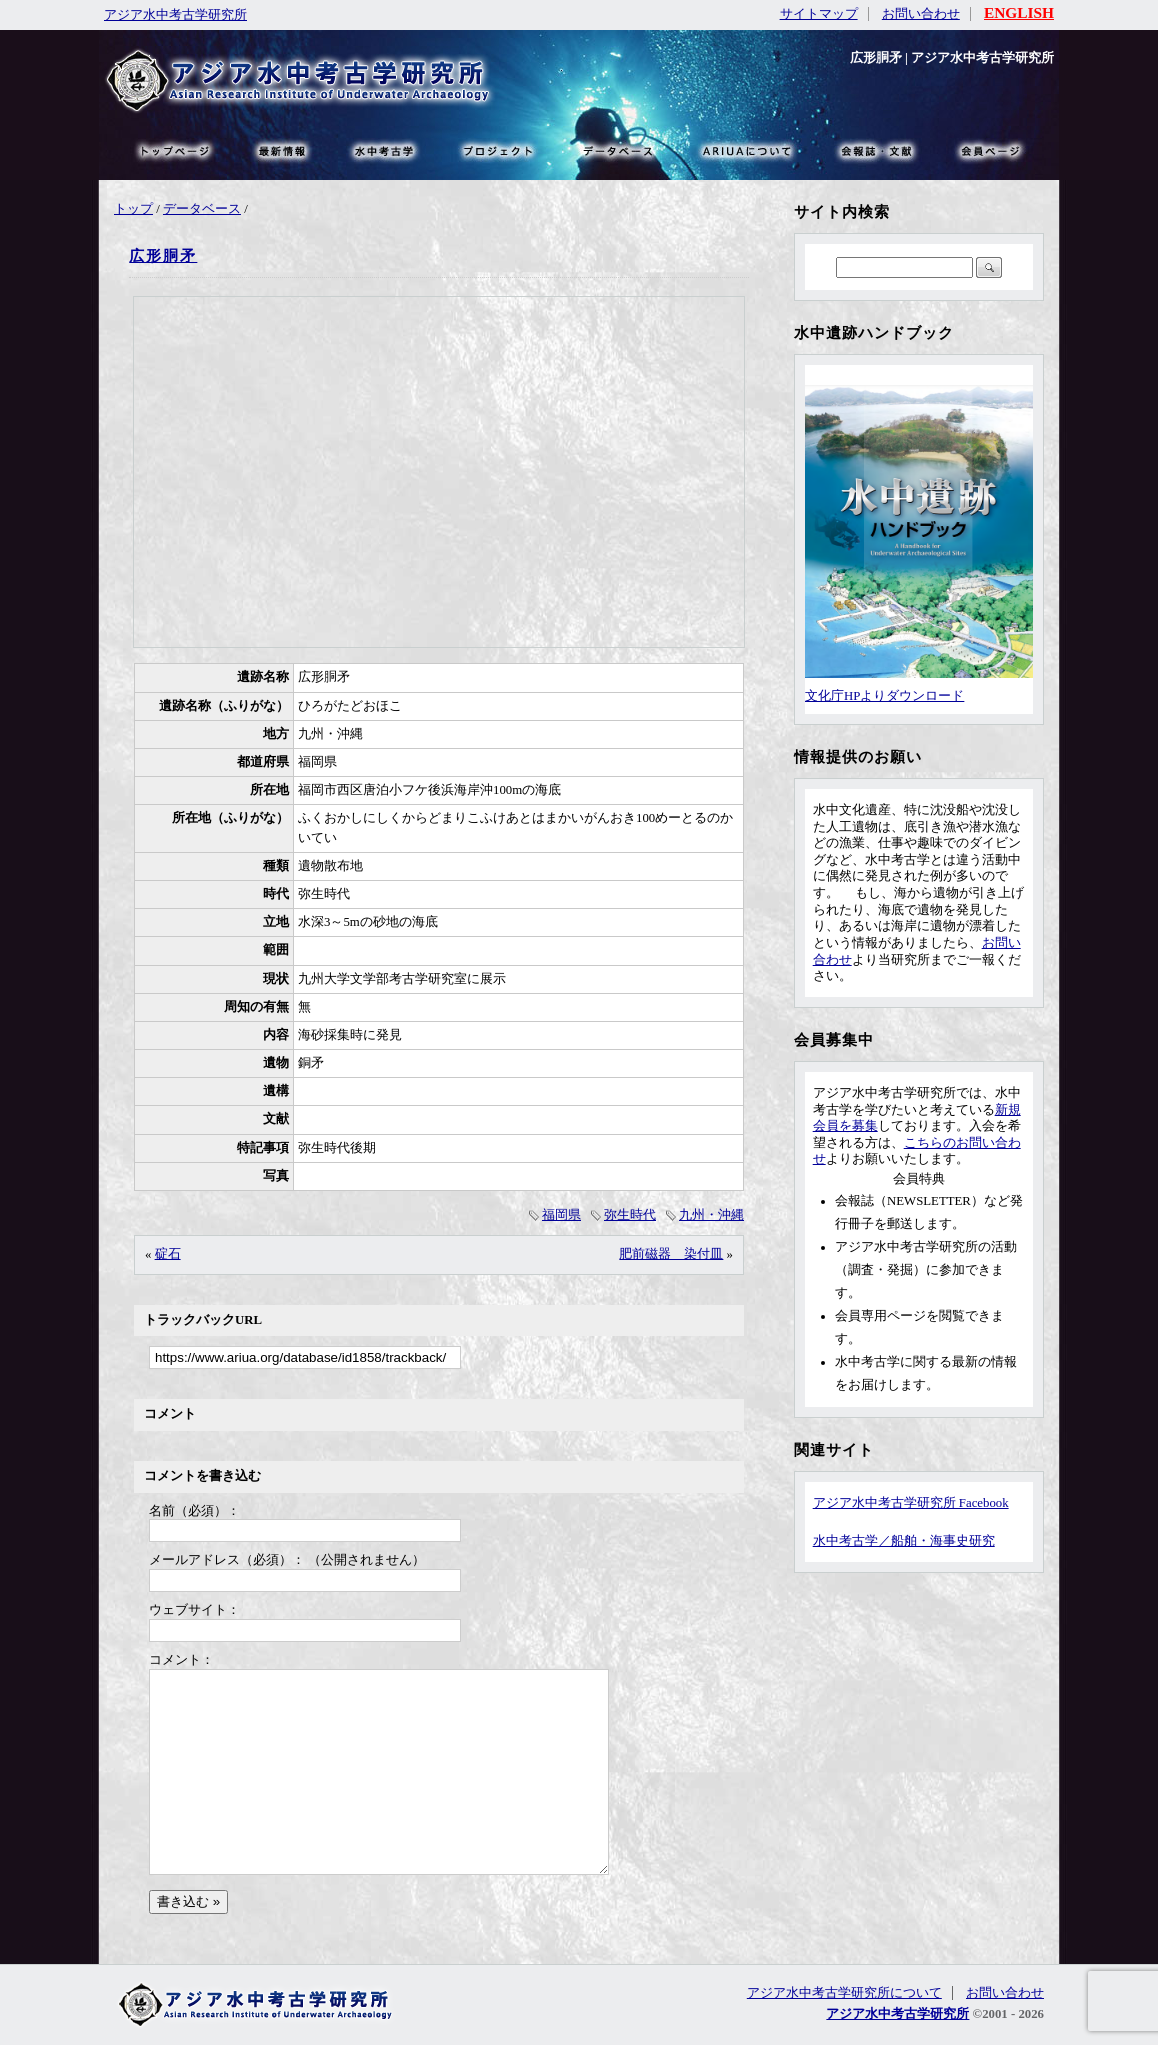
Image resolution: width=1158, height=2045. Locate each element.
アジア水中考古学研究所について (844, 1993)
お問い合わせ (921, 14)
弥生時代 (630, 1215)
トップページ (174, 150)
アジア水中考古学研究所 (175, 15)
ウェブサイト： (194, 1610)
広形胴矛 (163, 255)
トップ (133, 209)
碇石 (168, 1254)
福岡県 (561, 1215)
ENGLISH (1019, 12)
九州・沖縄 (711, 1215)
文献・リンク (874, 150)
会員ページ (989, 150)
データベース (202, 209)
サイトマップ (819, 14)
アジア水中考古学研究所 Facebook (911, 1503)
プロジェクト (496, 150)
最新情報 (283, 150)
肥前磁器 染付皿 (671, 1254)
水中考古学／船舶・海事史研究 (904, 1541)
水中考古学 (385, 150)
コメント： (181, 1660)
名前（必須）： (194, 1511)
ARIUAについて (746, 150)
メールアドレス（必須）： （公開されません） (287, 1560)
